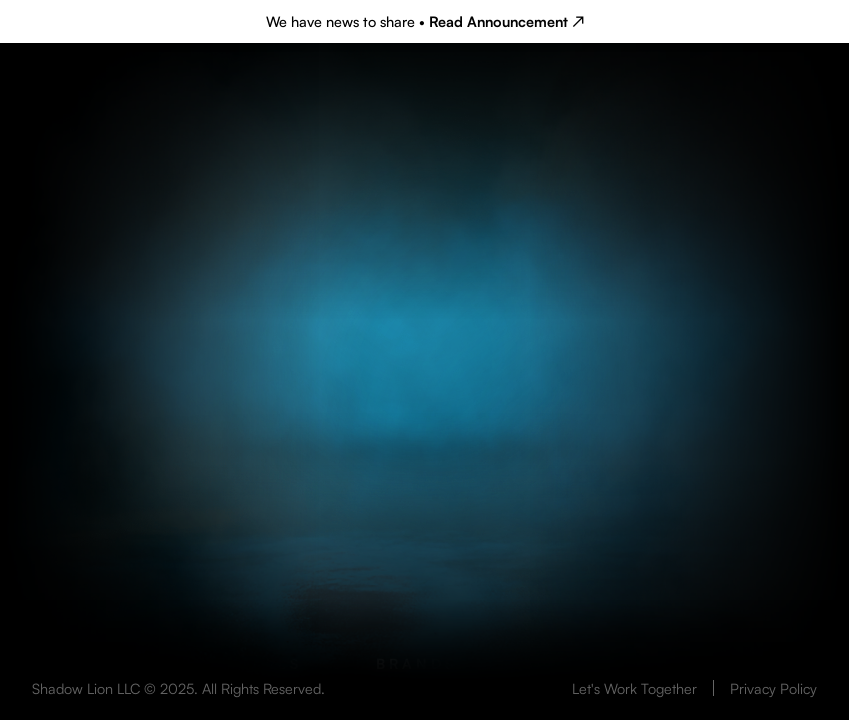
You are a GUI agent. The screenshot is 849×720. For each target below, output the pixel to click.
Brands (416, 663)
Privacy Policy (773, 688)
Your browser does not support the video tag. (424, 442)
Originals (247, 663)
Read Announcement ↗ (506, 21)
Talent (597, 663)
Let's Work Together (634, 688)
